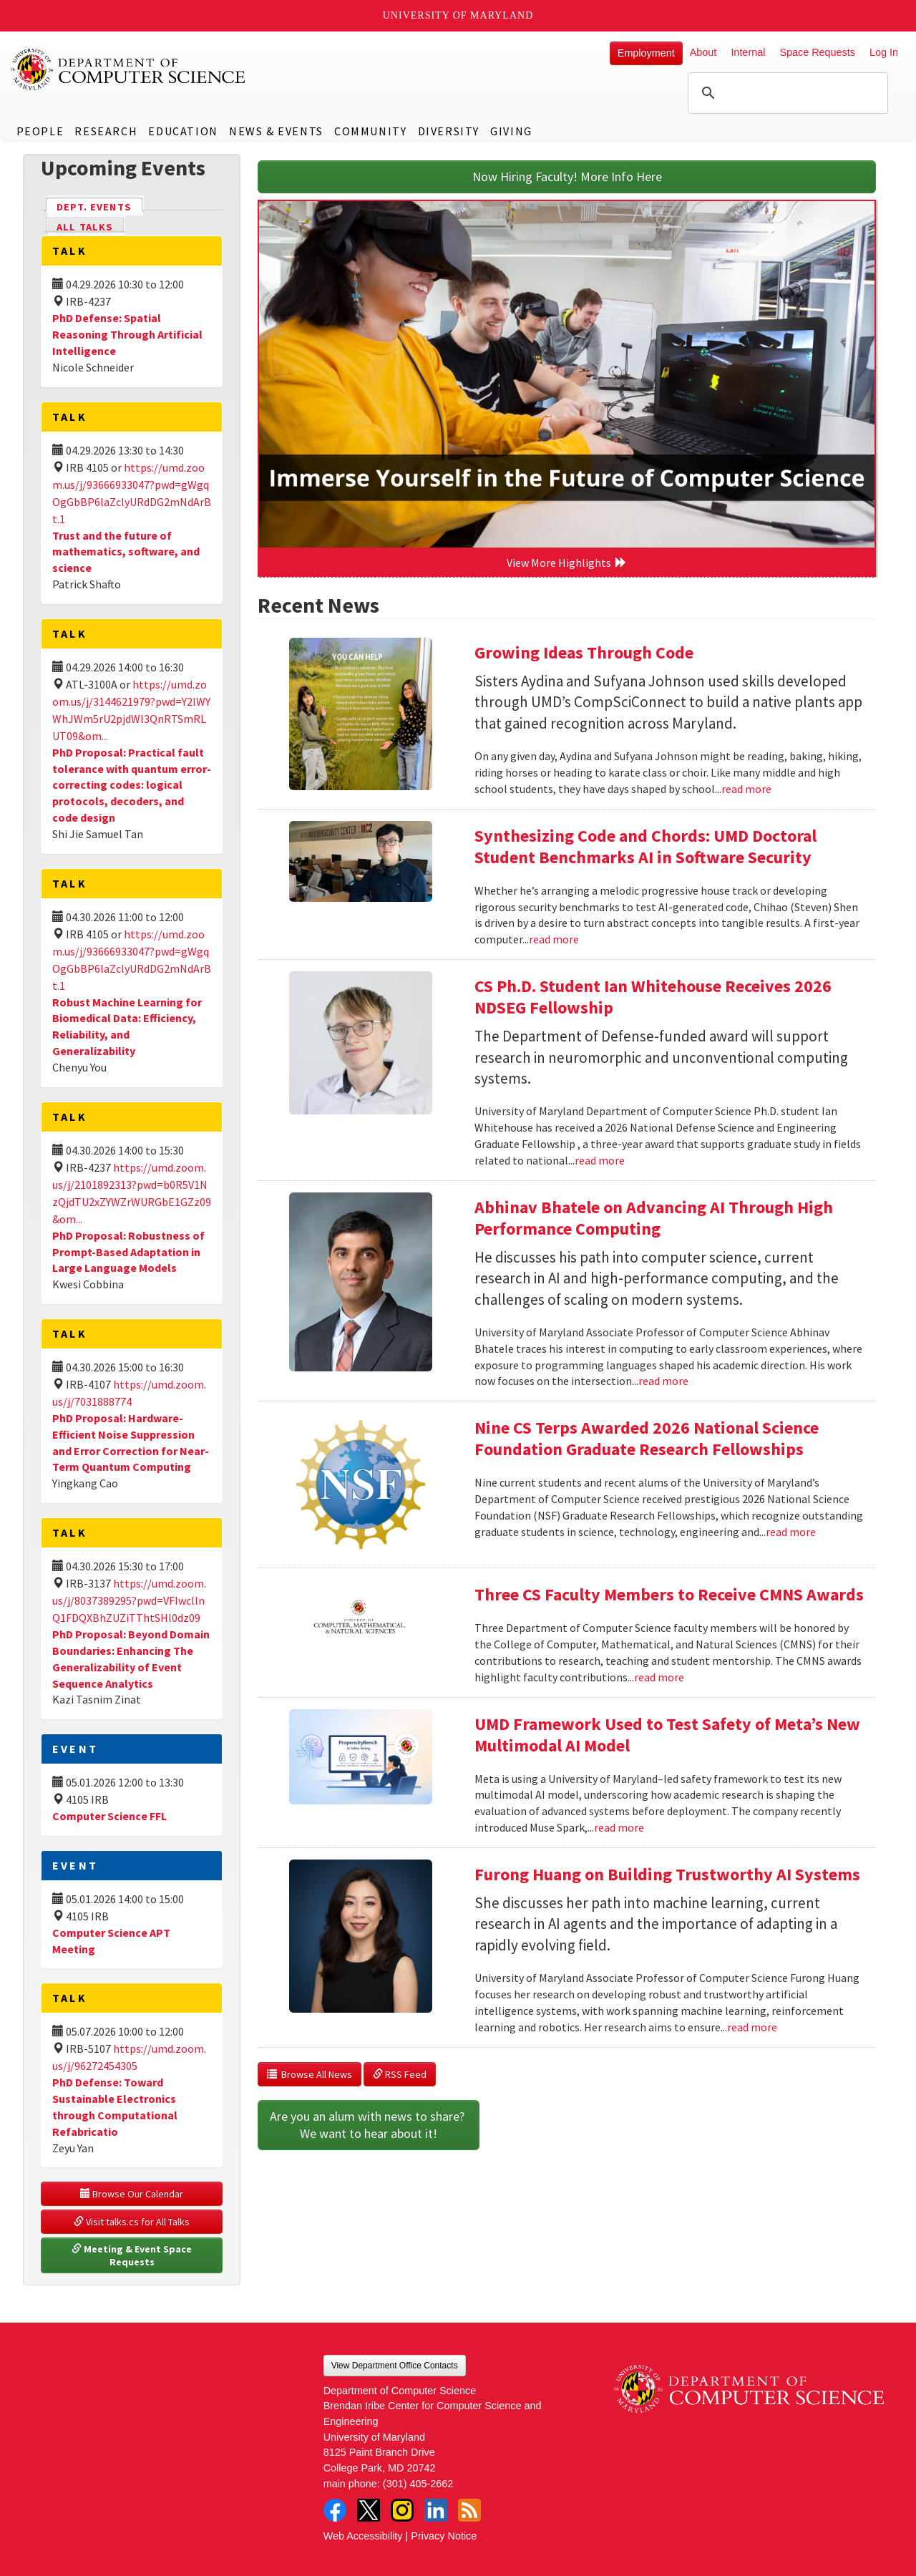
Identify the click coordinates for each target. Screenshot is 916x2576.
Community (370, 131)
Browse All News (309, 2074)
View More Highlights (567, 562)
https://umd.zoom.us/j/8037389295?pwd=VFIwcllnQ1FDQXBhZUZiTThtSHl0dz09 (129, 1600)
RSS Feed (400, 2074)
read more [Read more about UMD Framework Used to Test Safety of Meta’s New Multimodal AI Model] (619, 1827)
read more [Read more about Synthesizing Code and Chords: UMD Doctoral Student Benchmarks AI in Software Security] (554, 939)
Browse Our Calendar (131, 2193)
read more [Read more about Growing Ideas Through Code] (746, 789)
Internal (748, 52)
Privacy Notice (444, 2536)
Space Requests (817, 52)
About (703, 52)
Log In (883, 52)
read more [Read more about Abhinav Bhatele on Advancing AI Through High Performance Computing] (663, 1381)
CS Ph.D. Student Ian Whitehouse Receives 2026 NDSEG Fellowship (653, 997)
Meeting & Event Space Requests (133, 2255)
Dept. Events (100, 205)
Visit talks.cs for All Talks (132, 2221)
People (40, 131)
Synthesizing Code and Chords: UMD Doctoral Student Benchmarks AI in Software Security (645, 846)
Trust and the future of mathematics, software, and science (126, 551)
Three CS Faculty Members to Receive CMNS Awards (669, 1594)
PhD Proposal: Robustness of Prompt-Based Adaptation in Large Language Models (128, 1251)
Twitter (368, 2510)
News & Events (276, 131)
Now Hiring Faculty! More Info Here (567, 176)
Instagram (402, 2510)
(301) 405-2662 (418, 2483)
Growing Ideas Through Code (583, 652)
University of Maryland (458, 15)
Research (105, 131)
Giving (511, 131)
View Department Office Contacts (394, 2366)
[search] (786, 93)
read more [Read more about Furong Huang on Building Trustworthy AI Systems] (752, 2027)
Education (183, 131)
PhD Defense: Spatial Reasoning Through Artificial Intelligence (127, 334)
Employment (646, 53)
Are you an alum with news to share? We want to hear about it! (368, 2125)
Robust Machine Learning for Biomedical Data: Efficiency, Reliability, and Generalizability (127, 1027)
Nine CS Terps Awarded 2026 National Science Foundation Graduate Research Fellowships (646, 1438)
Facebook (334, 2510)
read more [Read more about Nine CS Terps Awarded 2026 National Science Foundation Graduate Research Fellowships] (791, 1532)
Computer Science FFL (109, 1816)
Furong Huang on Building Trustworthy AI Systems (667, 1874)
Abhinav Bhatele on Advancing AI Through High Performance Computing (653, 1218)
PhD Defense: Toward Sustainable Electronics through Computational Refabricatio (114, 2107)
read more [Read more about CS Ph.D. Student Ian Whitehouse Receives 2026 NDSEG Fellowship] (600, 1160)
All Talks (85, 226)
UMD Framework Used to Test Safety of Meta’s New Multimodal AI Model (667, 1734)
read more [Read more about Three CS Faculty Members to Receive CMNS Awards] (659, 1677)
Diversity (448, 131)
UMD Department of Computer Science (129, 69)
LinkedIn (435, 2510)
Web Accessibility (363, 2536)
